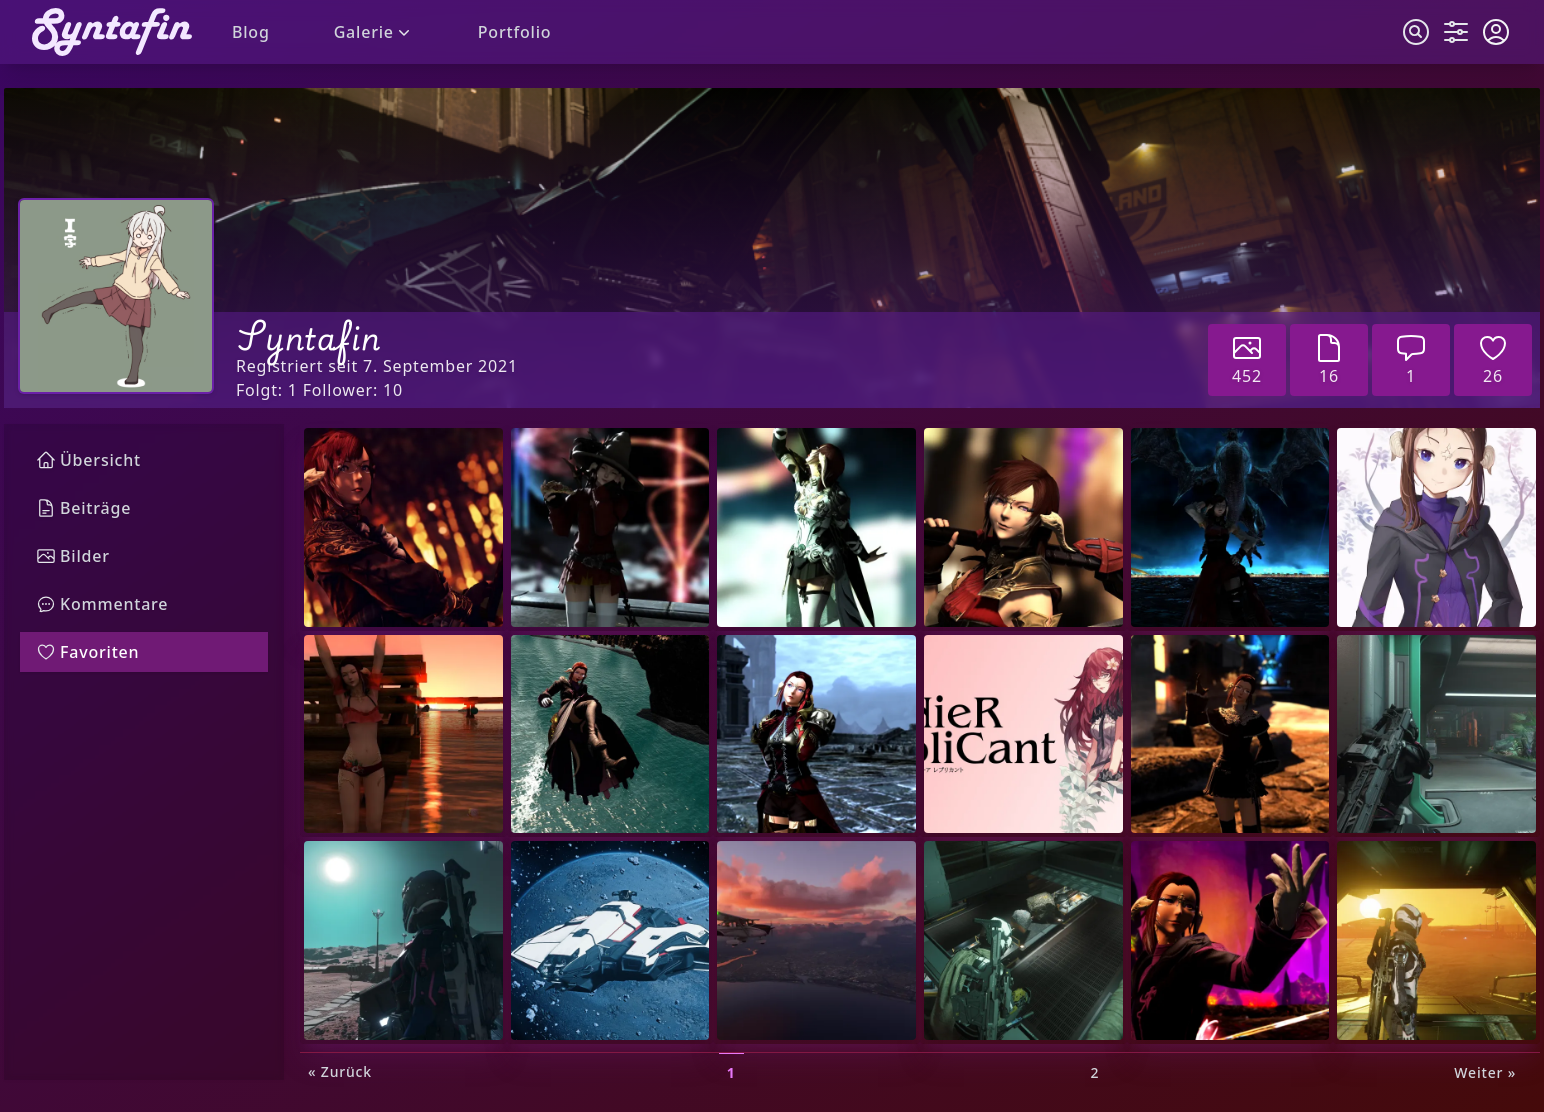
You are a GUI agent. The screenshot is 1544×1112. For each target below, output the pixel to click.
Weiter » (1485, 1071)
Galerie (374, 32)
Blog (251, 32)
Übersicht (88, 460)
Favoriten (87, 652)
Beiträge (83, 508)
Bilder (73, 556)
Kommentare (102, 604)
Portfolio (515, 32)
